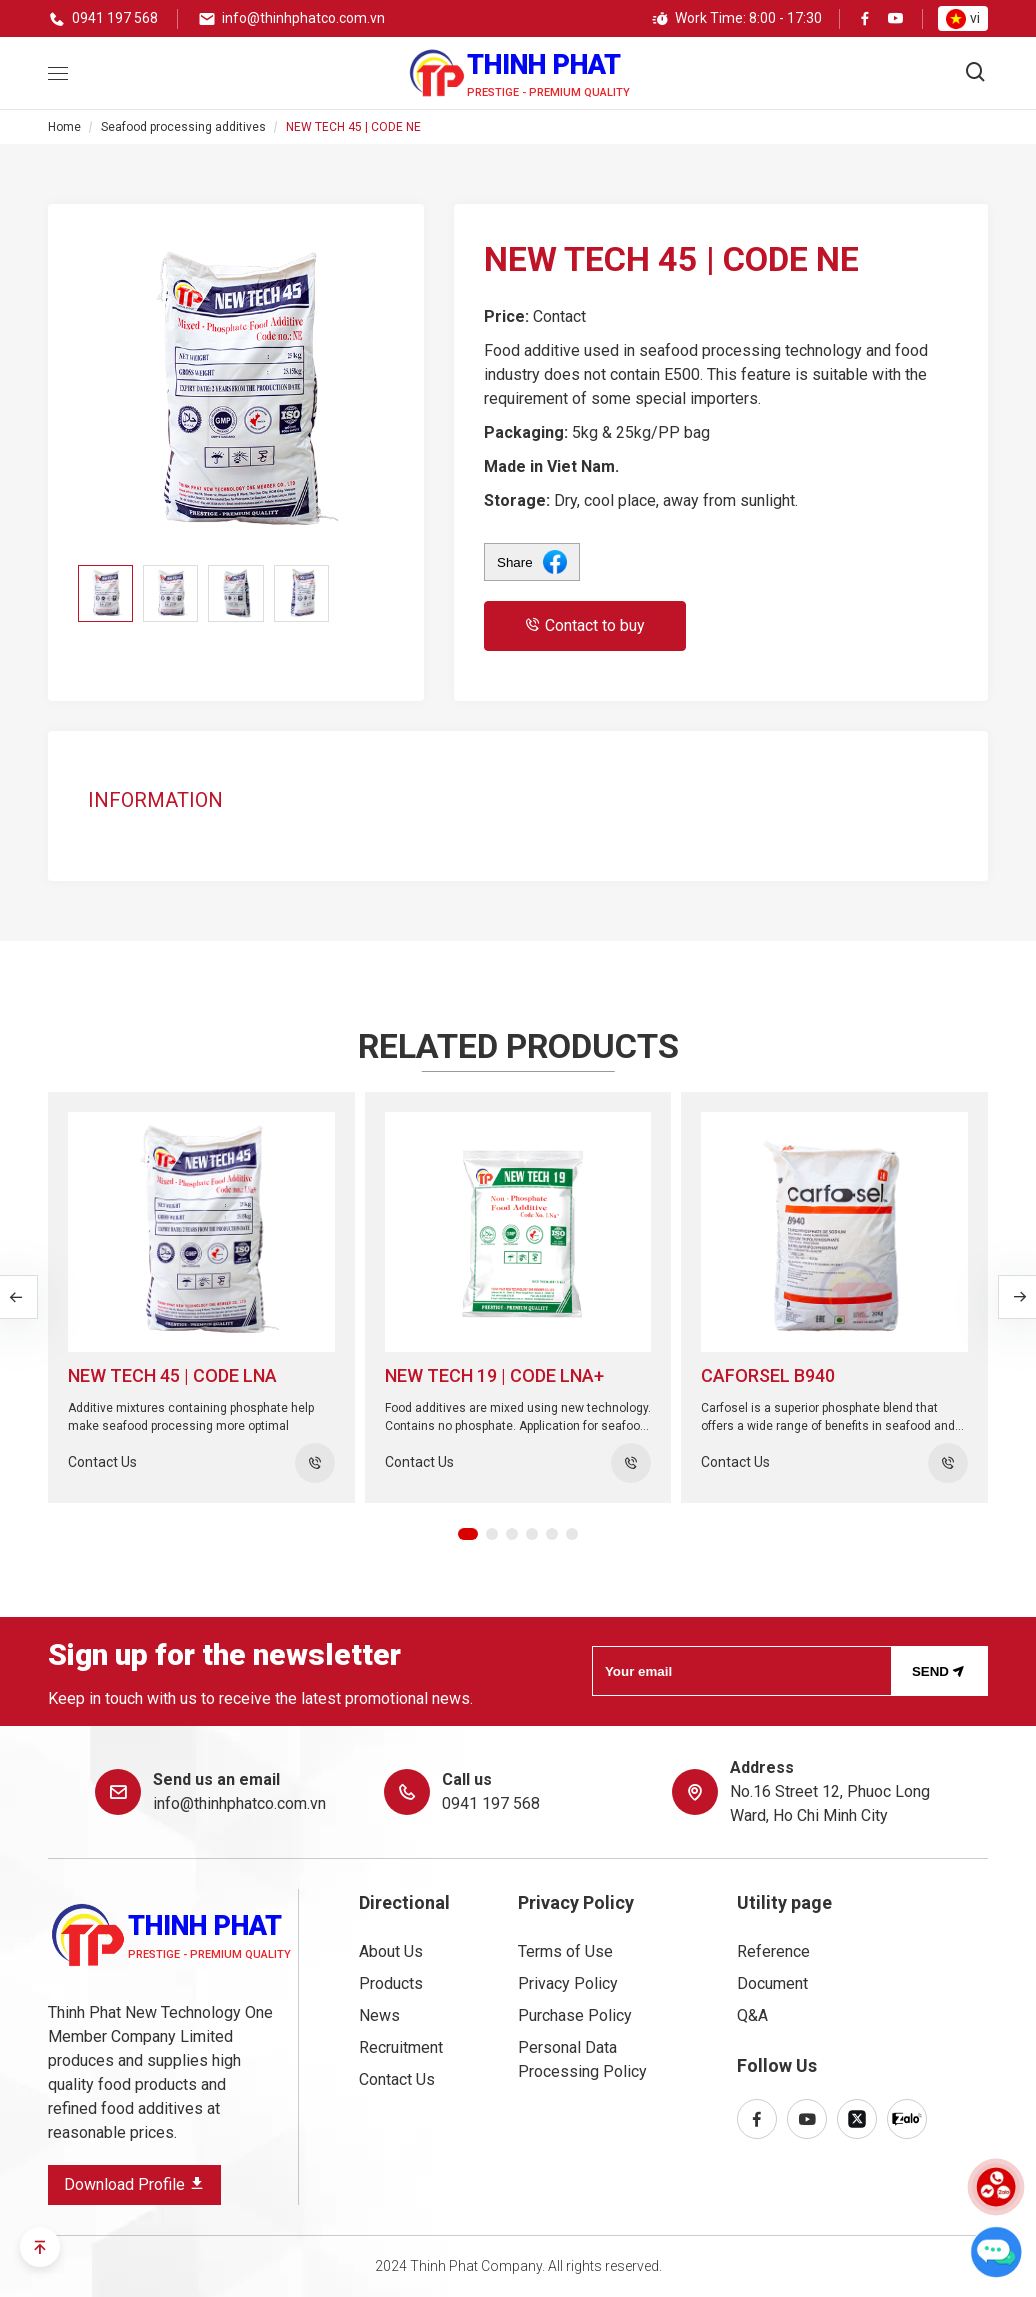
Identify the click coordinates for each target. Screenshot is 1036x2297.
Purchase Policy (575, 2015)
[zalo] (907, 2119)
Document (772, 1983)
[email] (291, 18)
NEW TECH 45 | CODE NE (353, 127)
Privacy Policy (568, 1983)
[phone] (103, 18)
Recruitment (401, 2047)
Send (940, 1670)
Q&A (752, 2015)
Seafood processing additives (183, 127)
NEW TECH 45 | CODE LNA (172, 1375)
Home (64, 127)
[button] (468, 1534)
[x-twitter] (857, 2119)
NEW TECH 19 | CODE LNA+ (494, 1375)
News (379, 2015)
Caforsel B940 (768, 1375)
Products (391, 1983)
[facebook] (865, 19)
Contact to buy (585, 625)
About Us (391, 1951)
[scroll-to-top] (40, 2247)
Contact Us (397, 2079)
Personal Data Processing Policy (582, 2059)
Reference (773, 1951)
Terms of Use (565, 1951)
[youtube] (895, 19)
